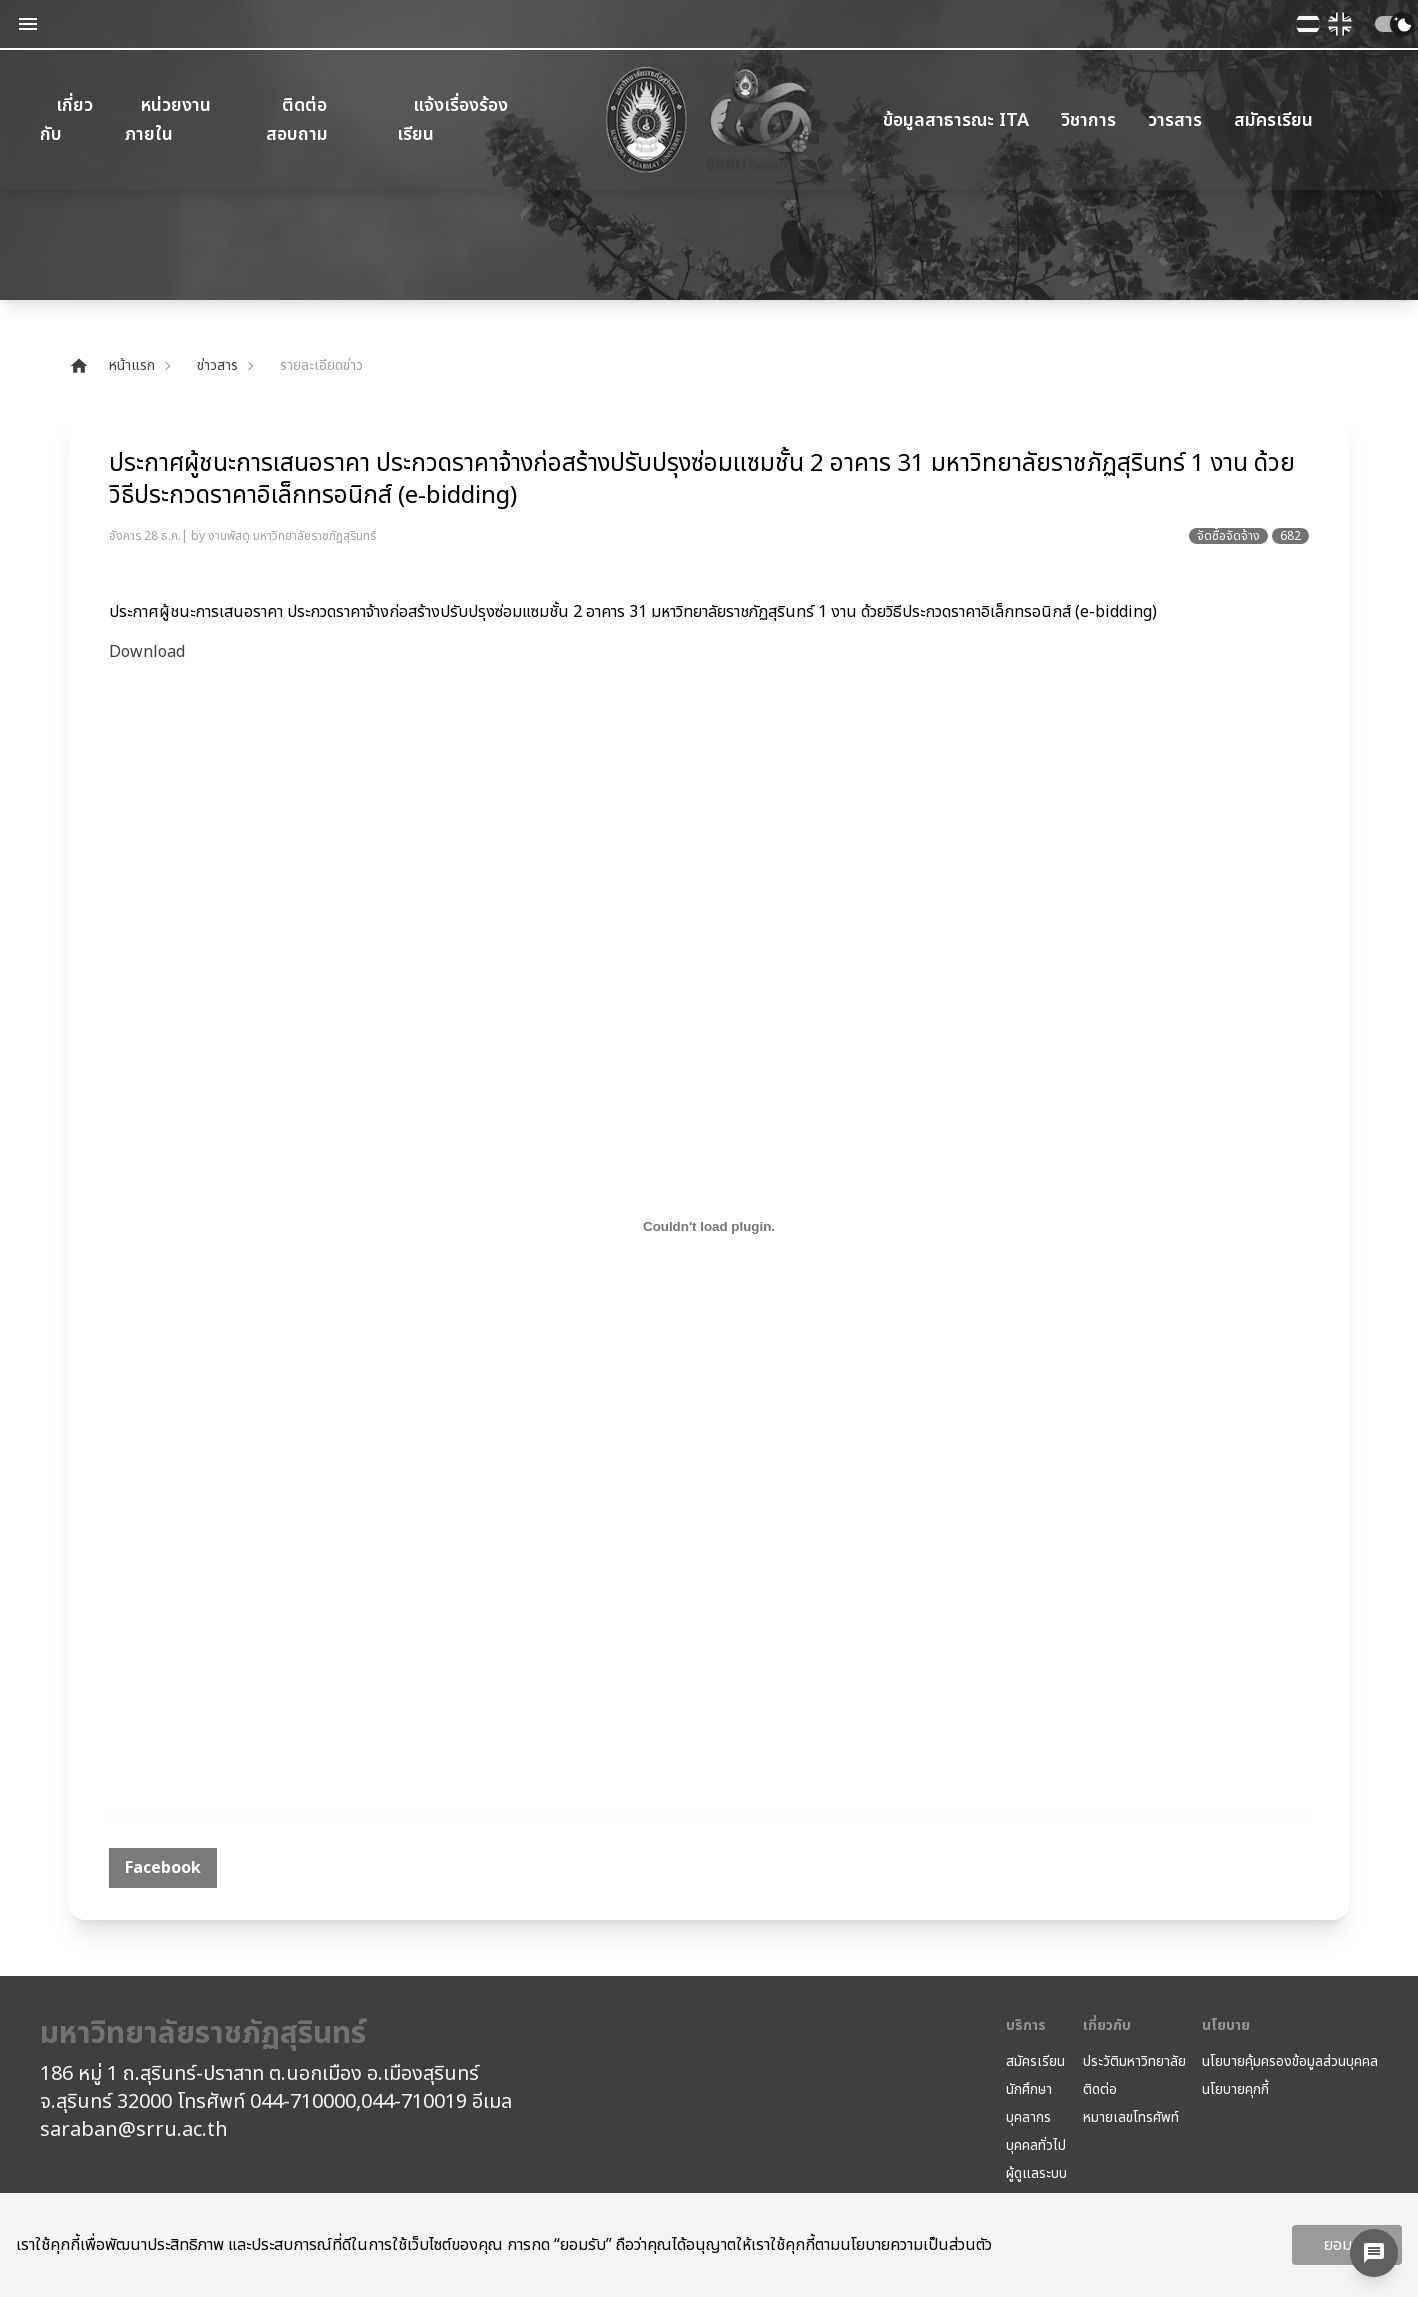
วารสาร (1175, 120)
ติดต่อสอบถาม (297, 120)
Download (147, 652)
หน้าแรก (112, 366)
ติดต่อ (1100, 2090)
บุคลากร (1028, 2118)
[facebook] (163, 1868)
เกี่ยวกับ (66, 120)
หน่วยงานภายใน (168, 120)
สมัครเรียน (1273, 120)
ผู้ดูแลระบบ (1036, 2174)
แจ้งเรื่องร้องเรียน (452, 120)
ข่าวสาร (217, 366)
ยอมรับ (1347, 2245)
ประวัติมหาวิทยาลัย (1134, 2062)
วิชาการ (1088, 120)
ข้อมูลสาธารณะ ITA (956, 120)
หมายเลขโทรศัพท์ (1131, 2118)
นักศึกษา (1029, 2090)
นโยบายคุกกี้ (1235, 2090)
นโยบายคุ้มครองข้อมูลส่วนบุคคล (1290, 2062)
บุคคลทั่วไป (1036, 2146)
